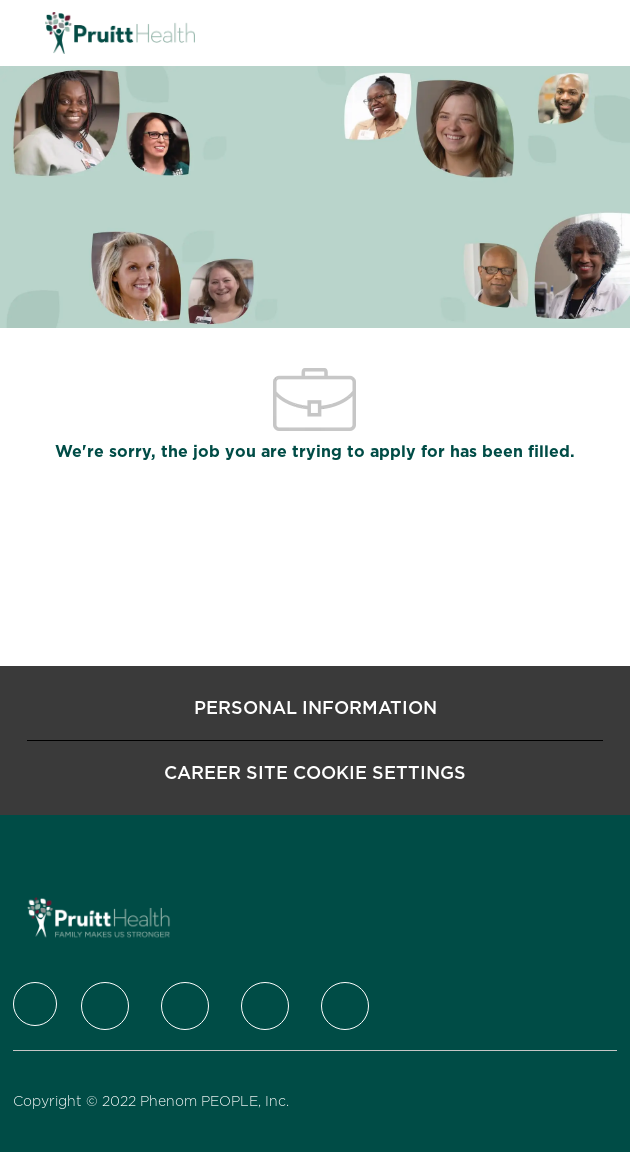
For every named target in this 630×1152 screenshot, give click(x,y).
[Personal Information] (315, 708)
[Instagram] (265, 1006)
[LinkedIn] (185, 1006)
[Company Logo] (120, 32)
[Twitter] (105, 1006)
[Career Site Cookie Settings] (315, 773)
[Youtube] (345, 1006)
